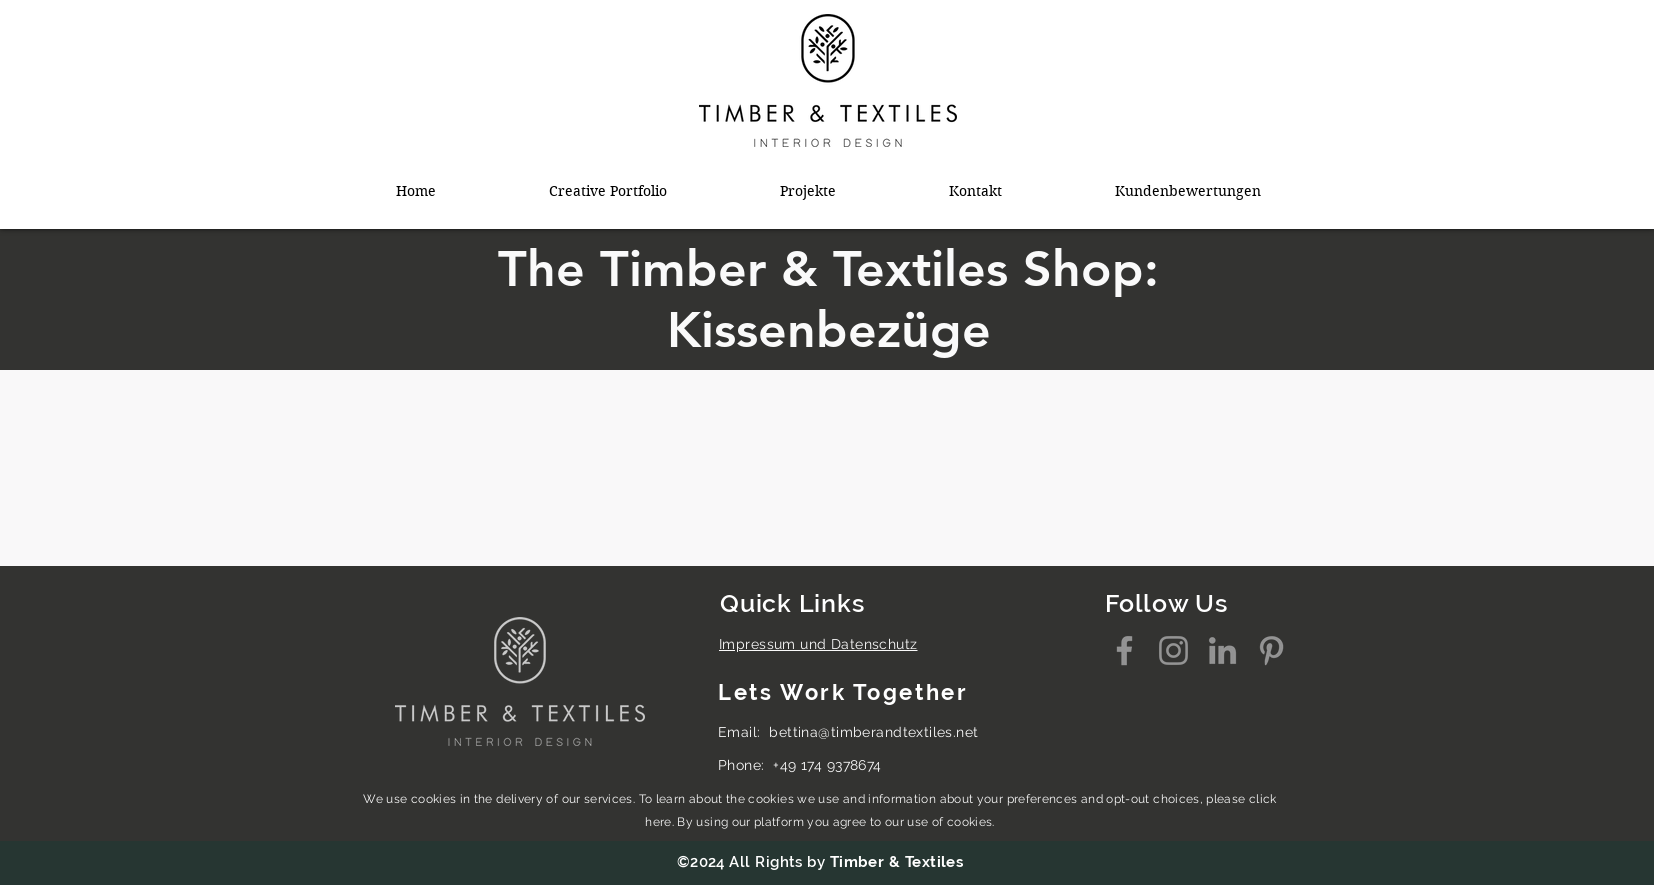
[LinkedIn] (1222, 650)
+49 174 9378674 (827, 765)
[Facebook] (1124, 650)
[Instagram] (1173, 650)
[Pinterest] (1271, 650)
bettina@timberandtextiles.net (873, 732)
